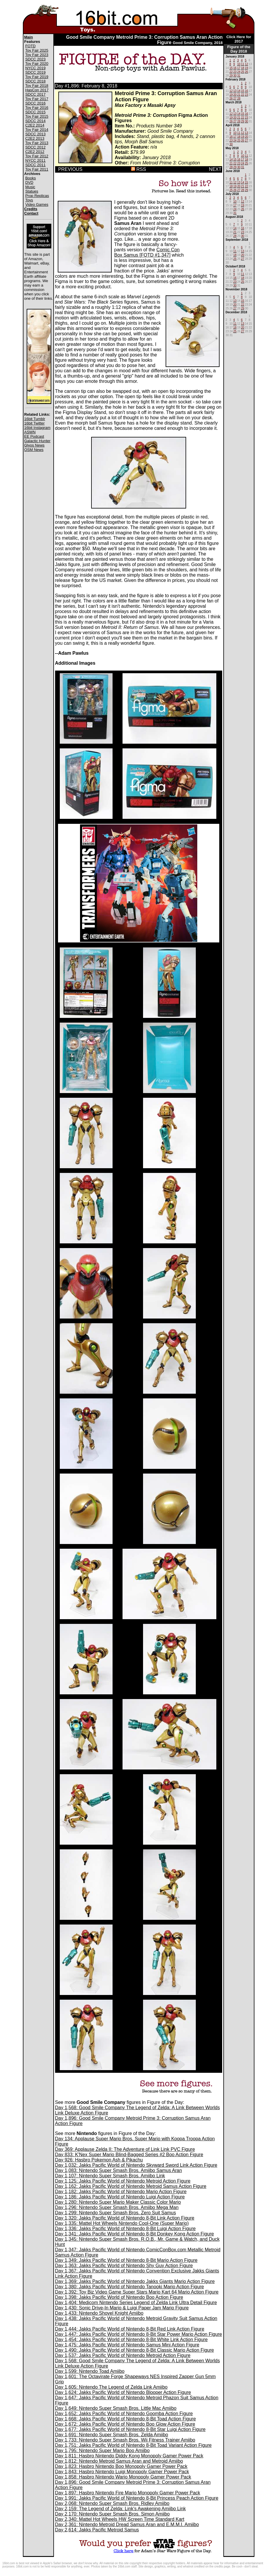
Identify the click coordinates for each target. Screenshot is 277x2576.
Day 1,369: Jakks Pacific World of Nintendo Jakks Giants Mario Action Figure (135, 2281)
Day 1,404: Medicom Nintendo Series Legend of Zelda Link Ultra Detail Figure (136, 2302)
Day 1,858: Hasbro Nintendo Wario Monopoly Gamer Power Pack (123, 2476)
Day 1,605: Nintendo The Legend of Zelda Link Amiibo (111, 2387)
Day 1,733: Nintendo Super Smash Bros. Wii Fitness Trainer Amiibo (125, 2439)
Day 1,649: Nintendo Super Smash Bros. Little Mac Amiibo (115, 2408)
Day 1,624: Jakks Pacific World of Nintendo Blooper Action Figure (123, 2392)
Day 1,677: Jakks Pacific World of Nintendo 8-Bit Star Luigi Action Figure (130, 2429)
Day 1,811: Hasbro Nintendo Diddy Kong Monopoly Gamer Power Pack (129, 2455)
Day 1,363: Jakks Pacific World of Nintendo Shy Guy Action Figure (124, 2265)
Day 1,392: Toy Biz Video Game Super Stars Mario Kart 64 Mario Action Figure (137, 2291)
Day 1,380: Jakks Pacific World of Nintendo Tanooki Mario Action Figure (129, 2286)
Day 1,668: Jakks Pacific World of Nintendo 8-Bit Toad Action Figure (125, 2418)
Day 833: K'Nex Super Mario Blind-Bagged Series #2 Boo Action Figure (129, 2154)
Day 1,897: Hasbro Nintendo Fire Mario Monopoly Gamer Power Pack (127, 2492)
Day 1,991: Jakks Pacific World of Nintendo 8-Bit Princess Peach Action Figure (136, 2498)
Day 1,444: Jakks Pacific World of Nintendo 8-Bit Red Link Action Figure (129, 2328)
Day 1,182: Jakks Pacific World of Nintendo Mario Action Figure (121, 2191)
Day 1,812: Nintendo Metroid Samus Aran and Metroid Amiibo (119, 2461)
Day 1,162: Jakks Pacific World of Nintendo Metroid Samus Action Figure (130, 2186)
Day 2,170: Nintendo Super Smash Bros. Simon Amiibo (112, 2513)
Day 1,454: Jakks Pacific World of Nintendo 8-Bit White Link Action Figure (131, 2339)
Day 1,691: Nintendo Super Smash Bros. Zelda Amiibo (111, 2434)
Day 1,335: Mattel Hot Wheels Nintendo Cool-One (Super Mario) (122, 2223)
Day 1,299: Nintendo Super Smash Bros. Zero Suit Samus (115, 2212)
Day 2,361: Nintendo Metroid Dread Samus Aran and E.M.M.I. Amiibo (127, 2524)
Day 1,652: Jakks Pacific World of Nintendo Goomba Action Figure (124, 2413)
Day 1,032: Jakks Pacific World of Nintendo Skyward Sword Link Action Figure (136, 2165)
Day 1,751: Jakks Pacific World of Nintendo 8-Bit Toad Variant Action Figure (133, 2445)
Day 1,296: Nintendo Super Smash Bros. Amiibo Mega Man (117, 2207)
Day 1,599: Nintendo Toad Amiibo (90, 2371)
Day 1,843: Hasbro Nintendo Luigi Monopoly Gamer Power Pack (122, 2471)
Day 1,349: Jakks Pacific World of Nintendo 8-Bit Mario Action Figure (126, 2260)
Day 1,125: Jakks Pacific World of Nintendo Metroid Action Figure (123, 2180)
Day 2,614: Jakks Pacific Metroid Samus (97, 2529)
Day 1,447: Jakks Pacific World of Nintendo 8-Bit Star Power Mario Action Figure (138, 2334)
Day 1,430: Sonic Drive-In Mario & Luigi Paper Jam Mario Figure (122, 2307)
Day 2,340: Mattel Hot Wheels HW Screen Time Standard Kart (119, 2519)
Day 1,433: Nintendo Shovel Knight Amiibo (99, 2313)
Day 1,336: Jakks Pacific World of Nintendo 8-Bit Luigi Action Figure (125, 2228)
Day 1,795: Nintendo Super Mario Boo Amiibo (102, 2450)
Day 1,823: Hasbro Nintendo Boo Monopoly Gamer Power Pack (121, 2466)
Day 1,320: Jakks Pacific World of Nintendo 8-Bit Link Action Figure (124, 2217)
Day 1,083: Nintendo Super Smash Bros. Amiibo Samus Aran (118, 2170)
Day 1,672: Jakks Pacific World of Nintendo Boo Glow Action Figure (125, 2424)
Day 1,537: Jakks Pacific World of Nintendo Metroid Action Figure (123, 2355)
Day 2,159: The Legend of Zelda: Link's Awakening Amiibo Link (120, 2508)
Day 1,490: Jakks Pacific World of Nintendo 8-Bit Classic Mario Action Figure (134, 2350)
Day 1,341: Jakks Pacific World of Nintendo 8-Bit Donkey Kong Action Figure (134, 2233)
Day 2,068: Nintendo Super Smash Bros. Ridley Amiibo (112, 2503)
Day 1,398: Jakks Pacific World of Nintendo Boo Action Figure (119, 2297)
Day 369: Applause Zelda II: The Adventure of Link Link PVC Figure (125, 2149)
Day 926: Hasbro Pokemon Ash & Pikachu (99, 2159)
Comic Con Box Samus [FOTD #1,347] (147, 252)
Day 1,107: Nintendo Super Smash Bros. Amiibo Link (110, 2175)
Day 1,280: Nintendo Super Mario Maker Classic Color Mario (118, 2202)
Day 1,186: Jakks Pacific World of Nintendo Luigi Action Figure (120, 2196)
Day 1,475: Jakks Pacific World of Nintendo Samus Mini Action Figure (127, 2344)
